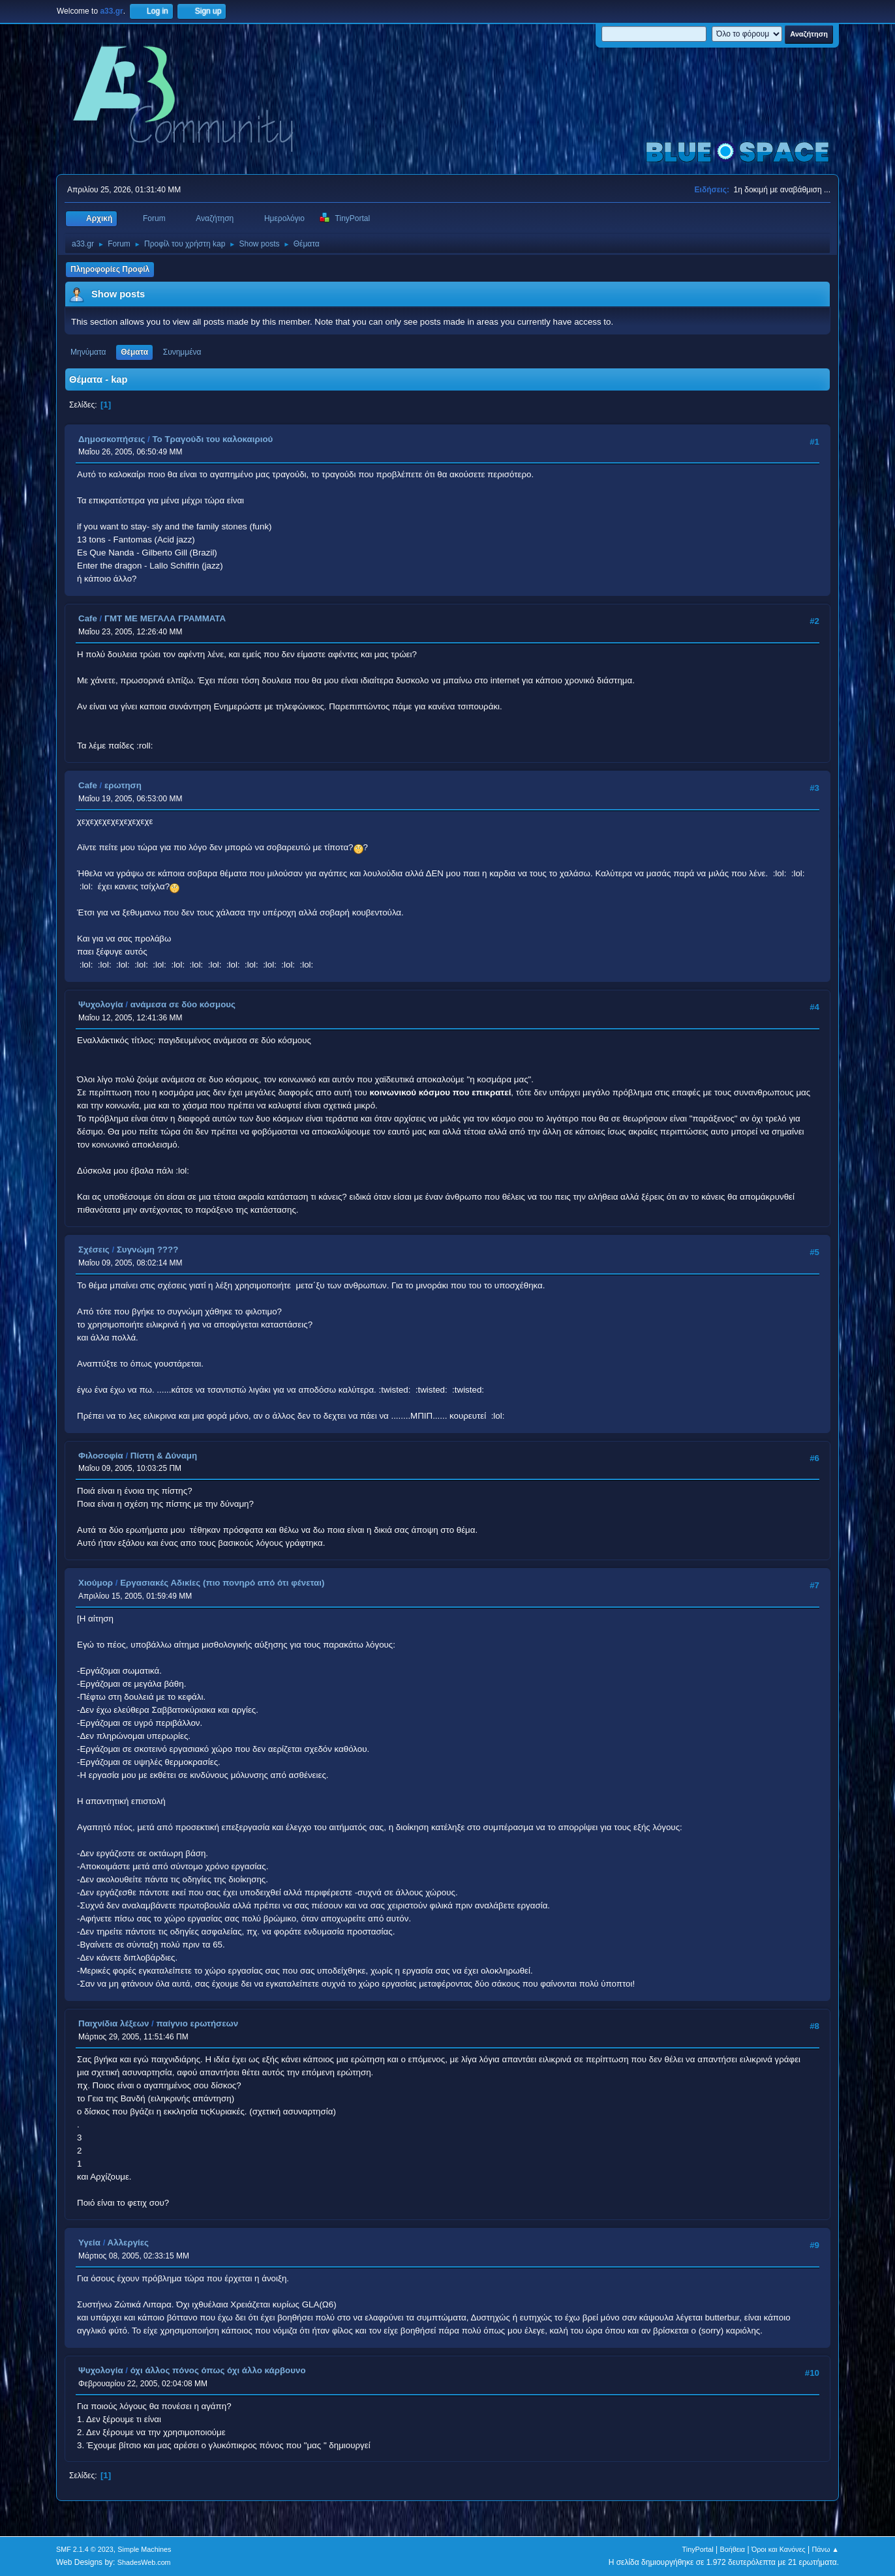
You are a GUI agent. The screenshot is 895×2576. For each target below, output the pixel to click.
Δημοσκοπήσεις (111, 439)
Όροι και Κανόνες (778, 2549)
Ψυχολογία (100, 1004)
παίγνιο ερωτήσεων (197, 2023)
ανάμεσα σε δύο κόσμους (182, 1004)
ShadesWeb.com (144, 2562)
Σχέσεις (94, 1249)
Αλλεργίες (128, 2242)
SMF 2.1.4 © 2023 (85, 2549)
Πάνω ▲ (826, 2549)
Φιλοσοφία (100, 1455)
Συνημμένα (182, 352)
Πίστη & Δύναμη (163, 1455)
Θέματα (134, 352)
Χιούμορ (95, 1583)
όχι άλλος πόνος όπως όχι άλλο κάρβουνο (218, 2370)
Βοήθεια (732, 2549)
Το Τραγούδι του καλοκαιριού (212, 439)
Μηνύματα (88, 352)
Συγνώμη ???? (147, 1249)
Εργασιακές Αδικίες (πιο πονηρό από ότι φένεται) (222, 1583)
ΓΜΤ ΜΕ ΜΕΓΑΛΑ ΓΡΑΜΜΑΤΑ (165, 618)
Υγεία (89, 2242)
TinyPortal (698, 2549)
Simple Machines (144, 2549)
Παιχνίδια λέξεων (113, 2023)
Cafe (87, 618)
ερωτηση (123, 785)
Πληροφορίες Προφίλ (109, 269)
